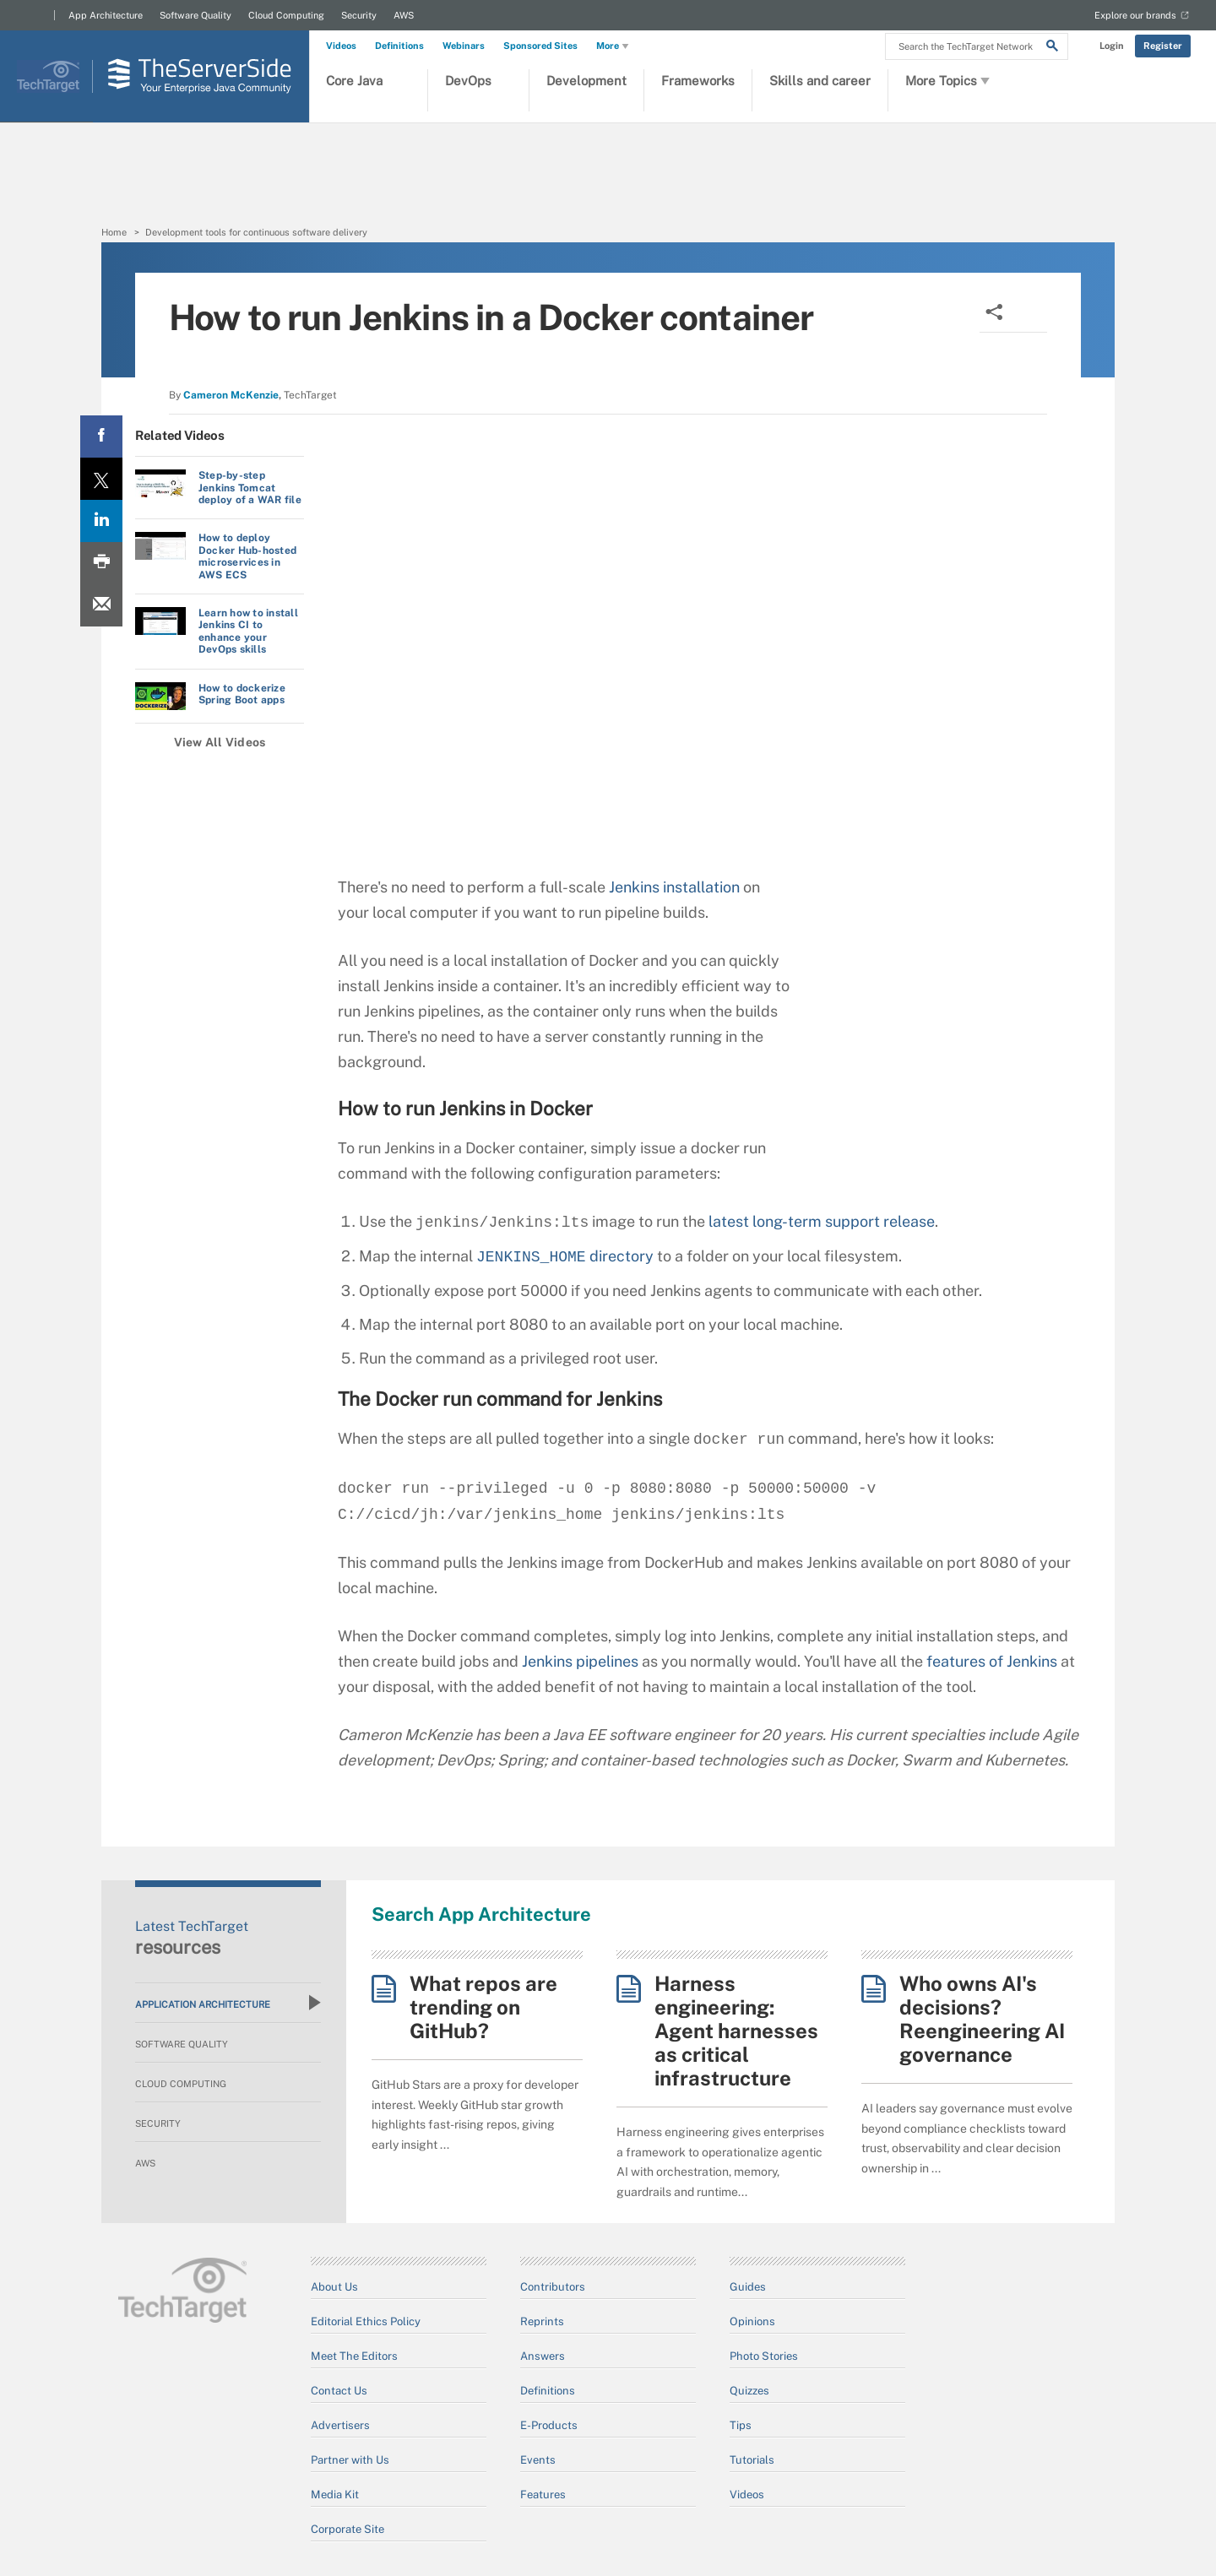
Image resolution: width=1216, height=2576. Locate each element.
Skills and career (820, 80)
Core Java (354, 80)
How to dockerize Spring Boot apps (241, 694)
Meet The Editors (354, 2356)
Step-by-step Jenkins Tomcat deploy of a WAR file (249, 487)
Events (538, 2460)
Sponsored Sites (540, 46)
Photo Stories (764, 2356)
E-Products (549, 2425)
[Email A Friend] (101, 605)
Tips (741, 2425)
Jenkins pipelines (580, 1661)
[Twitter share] (101, 479)
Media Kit (335, 2494)
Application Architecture (228, 2002)
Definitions (399, 46)
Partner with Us (350, 2460)
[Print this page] (101, 563)
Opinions (752, 2321)
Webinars (463, 46)
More (613, 46)
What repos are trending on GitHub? (483, 2006)
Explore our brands (1135, 15)
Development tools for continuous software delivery (256, 232)
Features (543, 2494)
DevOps (468, 80)
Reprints (542, 2321)
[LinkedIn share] (101, 521)
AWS (404, 15)
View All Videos (220, 742)
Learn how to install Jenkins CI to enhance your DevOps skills (248, 631)
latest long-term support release (821, 1222)
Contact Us (339, 2390)
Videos (341, 46)
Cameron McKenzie (231, 395)
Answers (542, 2356)
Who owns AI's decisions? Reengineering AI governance (982, 2018)
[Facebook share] (101, 436)
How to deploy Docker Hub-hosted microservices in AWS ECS (247, 556)
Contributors (552, 2286)
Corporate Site (347, 2529)
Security (359, 15)
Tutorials (752, 2460)
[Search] (1052, 48)
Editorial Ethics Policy (366, 2321)
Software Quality (195, 15)
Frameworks (698, 80)
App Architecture (105, 15)
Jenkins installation (674, 887)
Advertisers (340, 2425)
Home (114, 232)
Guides (748, 2286)
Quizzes (749, 2390)
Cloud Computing (286, 15)
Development (586, 80)
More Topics (948, 81)
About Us (334, 2286)
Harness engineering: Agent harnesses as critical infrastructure (736, 2030)
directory (565, 1257)
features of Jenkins (991, 1661)
